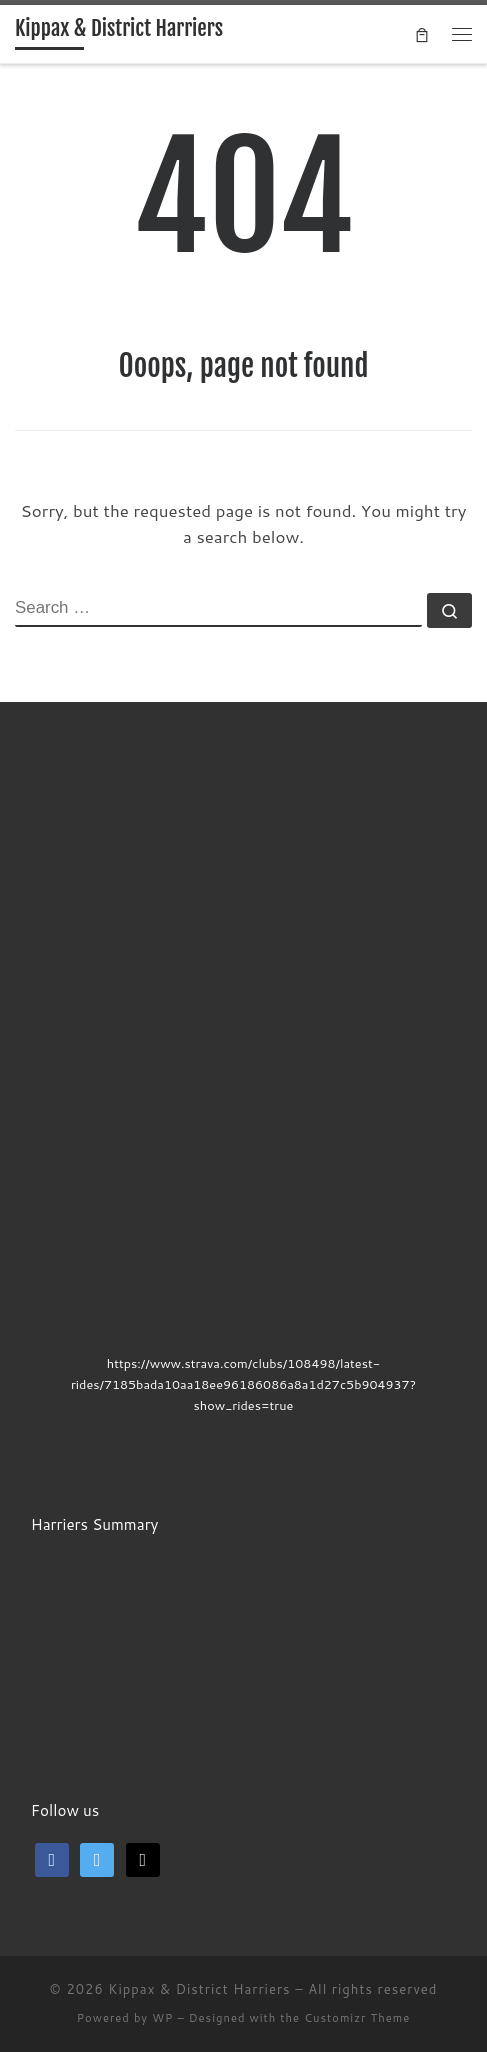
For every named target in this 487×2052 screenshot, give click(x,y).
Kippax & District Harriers (199, 1989)
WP (162, 2018)
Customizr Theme (357, 2018)
